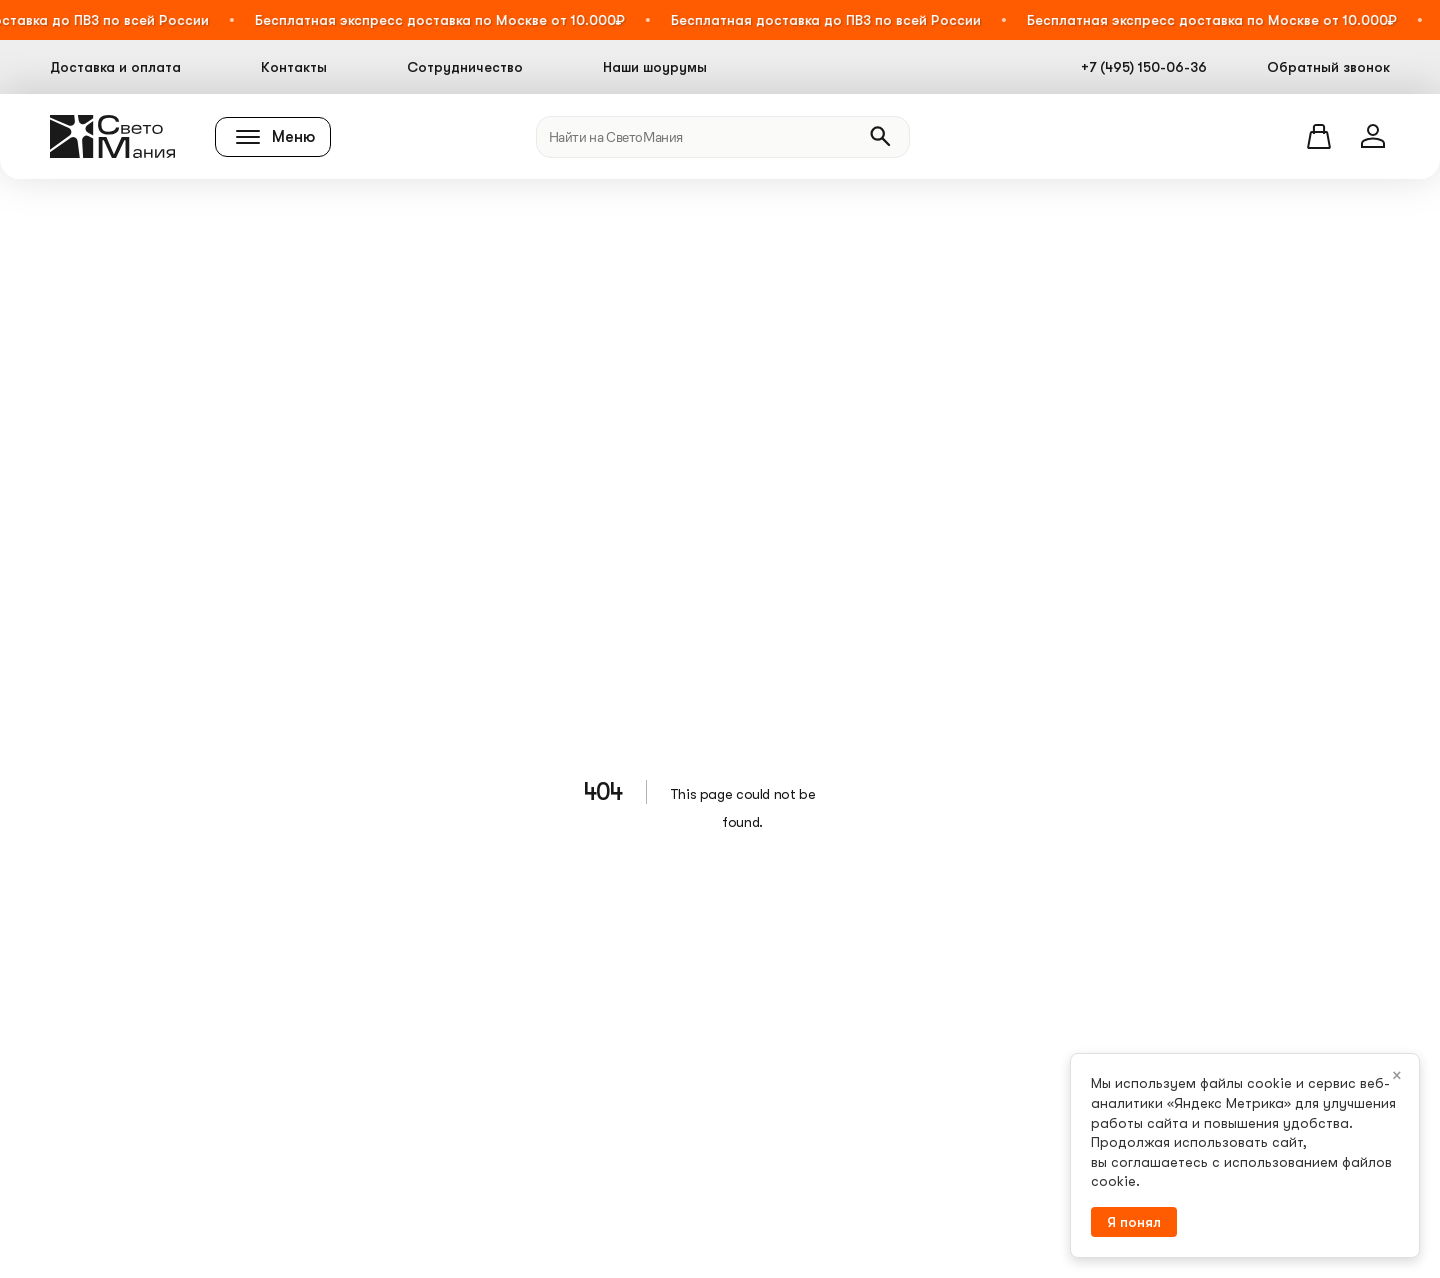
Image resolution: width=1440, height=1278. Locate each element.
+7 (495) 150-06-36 (1144, 67)
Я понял (1134, 1222)
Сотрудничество (465, 67)
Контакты (294, 67)
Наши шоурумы (655, 67)
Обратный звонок (1328, 67)
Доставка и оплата (115, 67)
